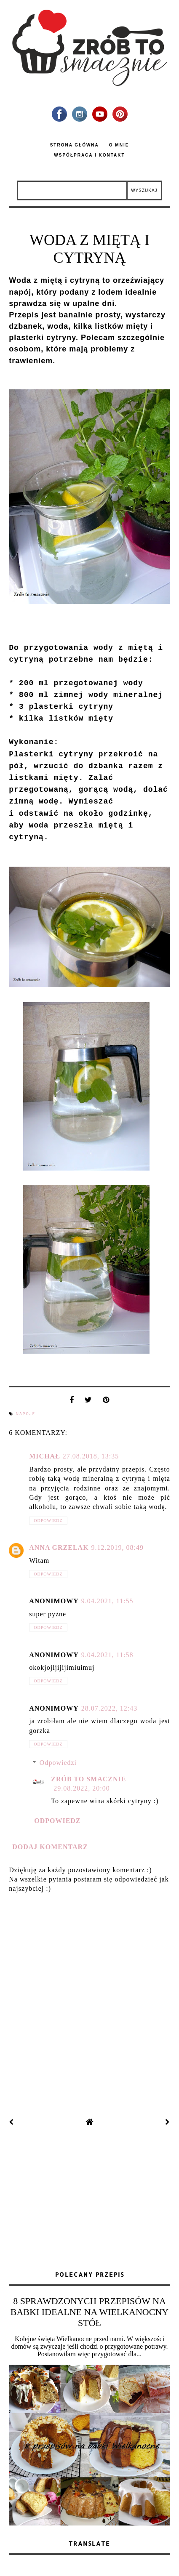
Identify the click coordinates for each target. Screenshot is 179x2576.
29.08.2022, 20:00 (81, 1788)
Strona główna (74, 145)
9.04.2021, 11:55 (107, 1601)
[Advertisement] (90, 2199)
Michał (44, 1456)
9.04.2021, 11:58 (107, 1654)
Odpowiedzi (58, 1762)
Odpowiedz (48, 1520)
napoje (25, 1414)
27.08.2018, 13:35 (91, 1456)
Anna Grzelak (58, 1547)
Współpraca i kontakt (89, 155)
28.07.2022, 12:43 (109, 1708)
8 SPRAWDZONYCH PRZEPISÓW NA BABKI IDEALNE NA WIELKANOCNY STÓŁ (89, 2312)
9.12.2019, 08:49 (117, 1547)
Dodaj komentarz (50, 1846)
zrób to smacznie (88, 1779)
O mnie (119, 145)
